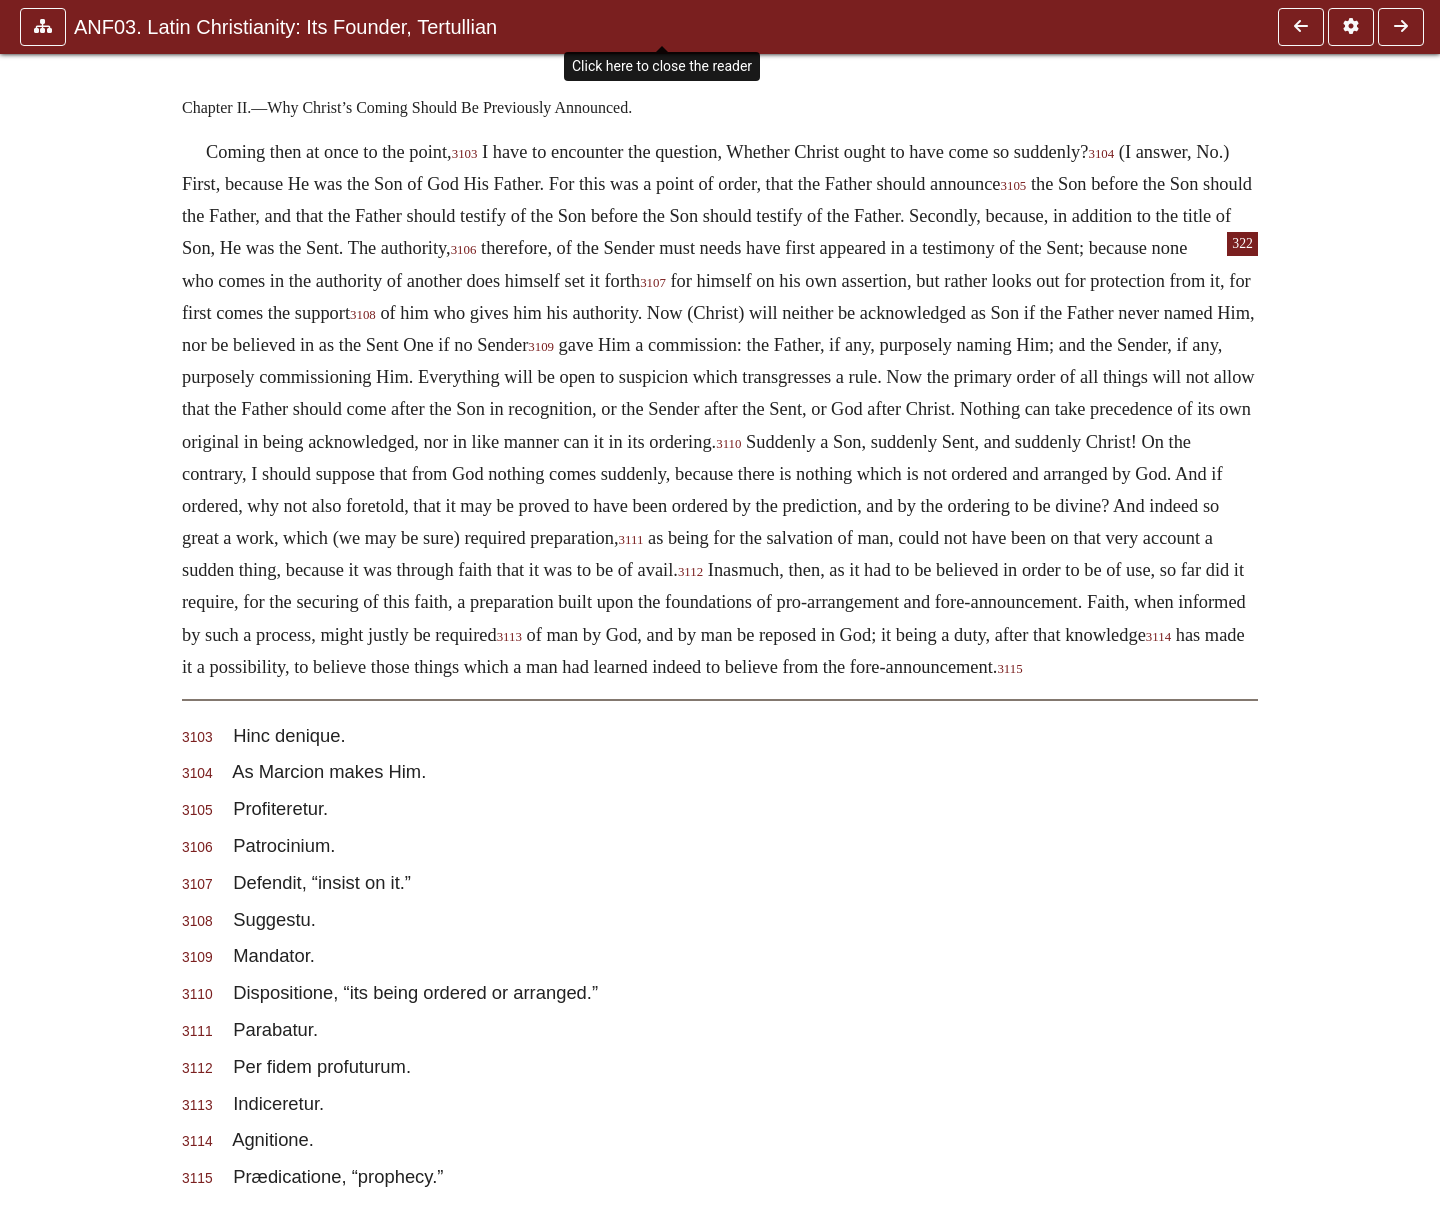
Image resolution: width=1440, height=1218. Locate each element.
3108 (363, 315)
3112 (690, 572)
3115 (1009, 669)
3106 (464, 250)
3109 (541, 347)
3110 (728, 444)
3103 (465, 154)
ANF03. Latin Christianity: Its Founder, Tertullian (285, 27)
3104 (1101, 154)
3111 (631, 540)
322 (1242, 243)
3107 (653, 283)
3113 (509, 637)
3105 (1014, 186)
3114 (1158, 637)
